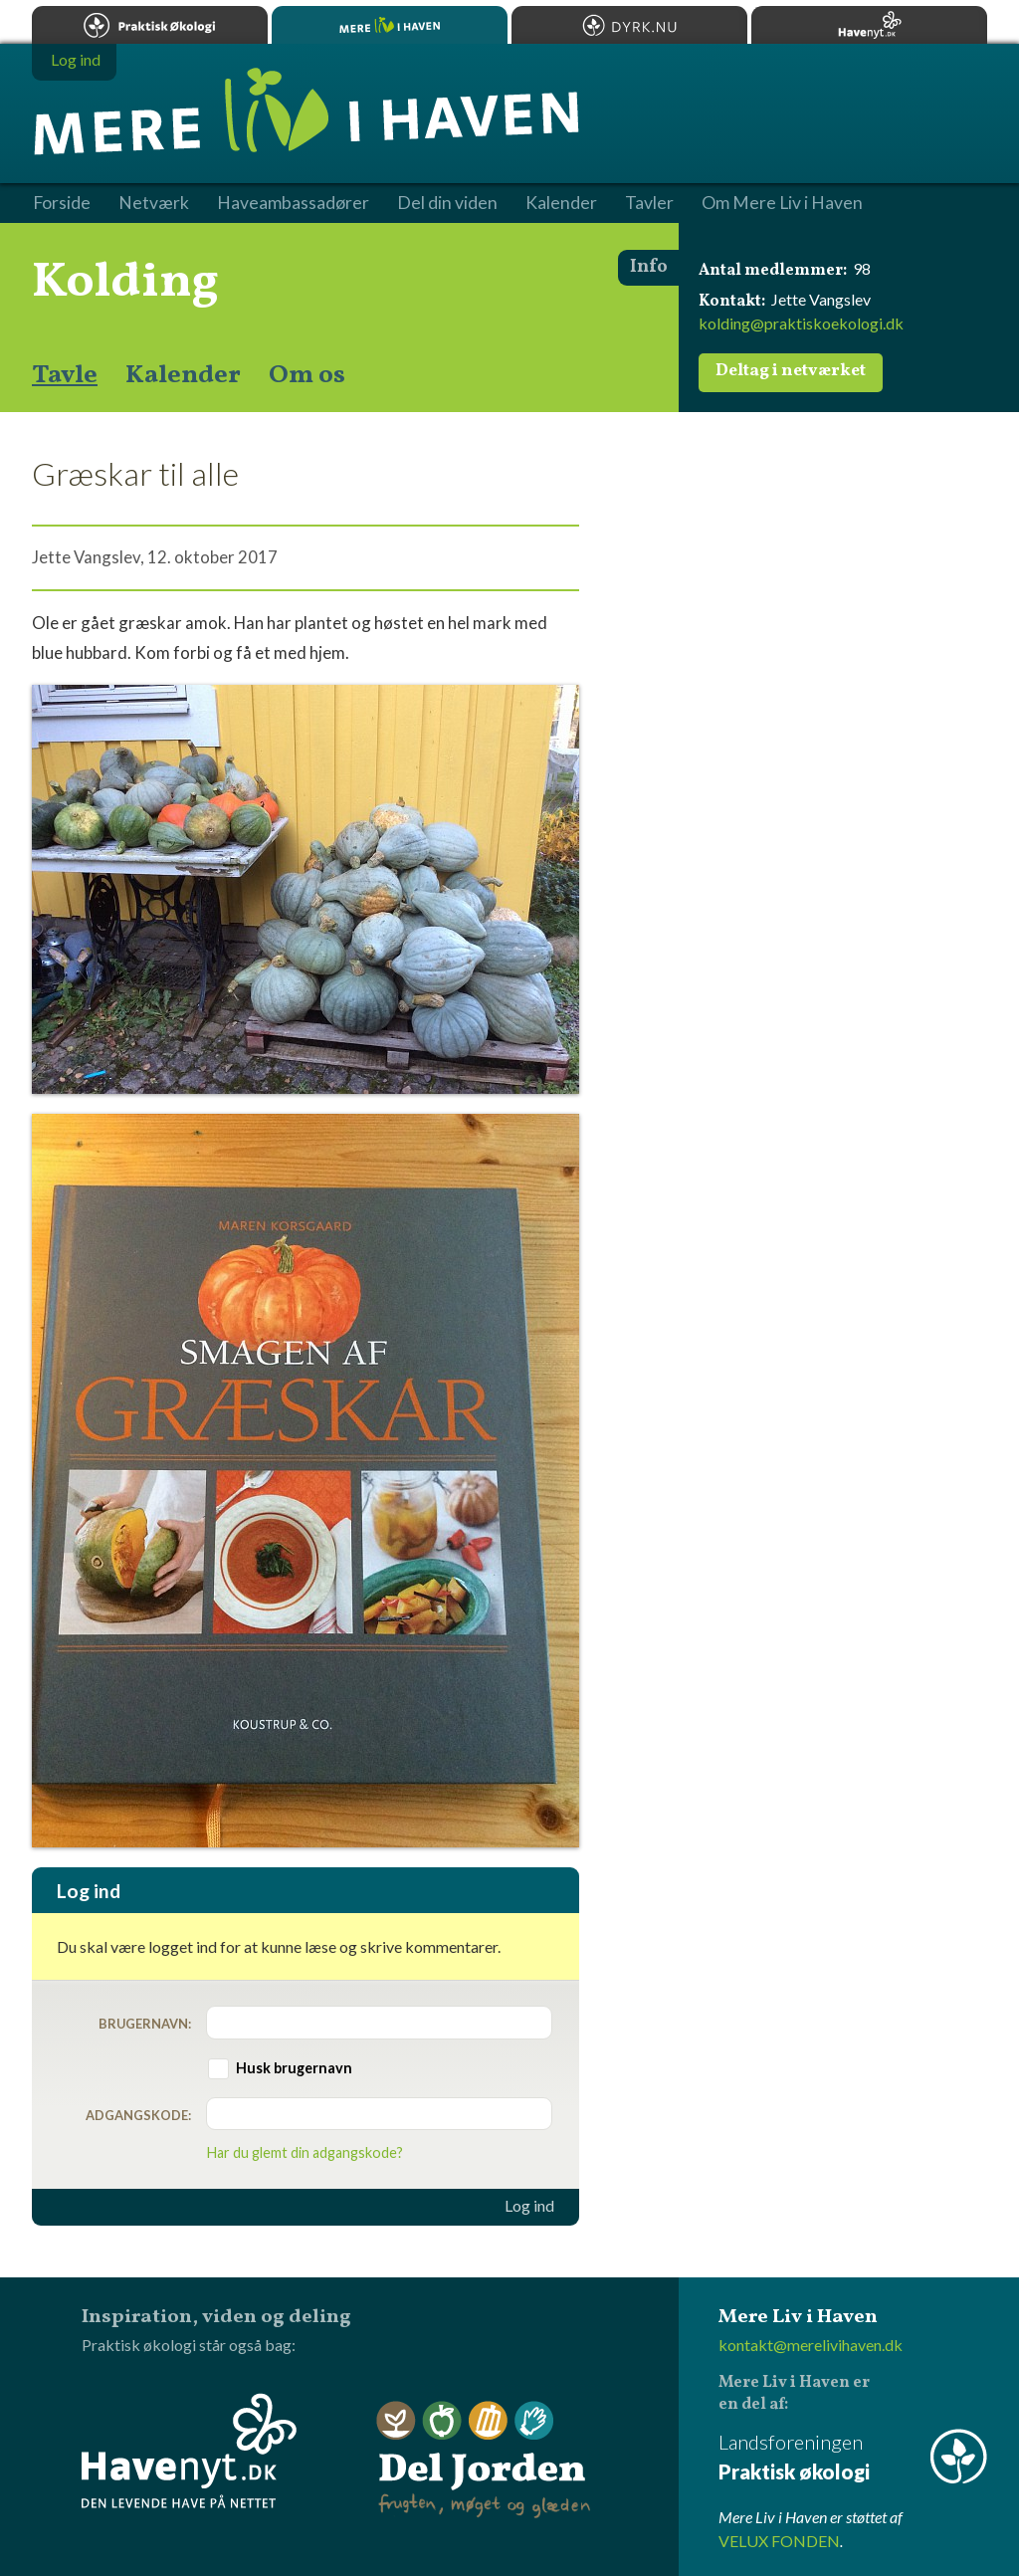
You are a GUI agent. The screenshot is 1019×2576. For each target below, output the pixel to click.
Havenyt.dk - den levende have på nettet (189, 2450)
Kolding (125, 283)
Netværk (153, 203)
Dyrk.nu (629, 25)
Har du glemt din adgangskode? (305, 2152)
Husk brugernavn (294, 2067)
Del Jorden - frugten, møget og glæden (483, 2460)
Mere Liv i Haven (390, 25)
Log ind (529, 2206)
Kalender (183, 375)
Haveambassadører (293, 203)
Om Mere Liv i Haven (782, 203)
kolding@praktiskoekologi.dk (801, 323)
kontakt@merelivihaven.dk (810, 2344)
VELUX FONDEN (779, 2540)
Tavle (65, 375)
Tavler (649, 203)
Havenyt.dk (869, 25)
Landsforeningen (852, 2458)
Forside (62, 203)
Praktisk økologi (150, 25)
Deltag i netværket (790, 371)
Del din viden (447, 203)
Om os (307, 375)
